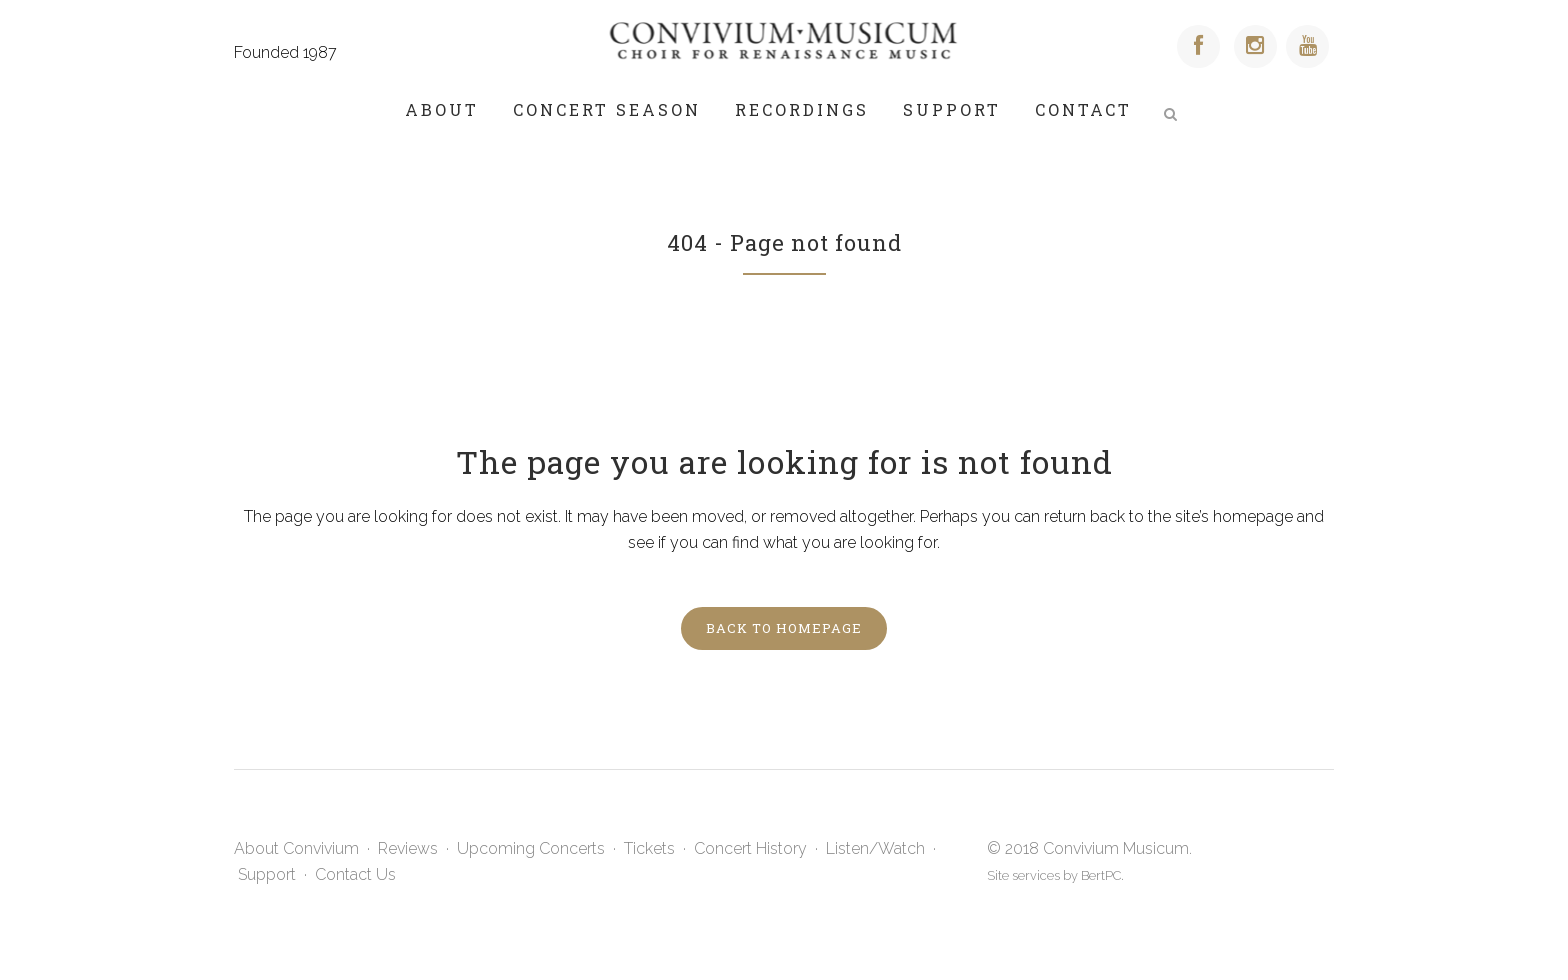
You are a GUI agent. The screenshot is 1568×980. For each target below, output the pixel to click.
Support (267, 874)
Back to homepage (784, 628)
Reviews (408, 848)
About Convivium (296, 848)
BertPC (1101, 875)
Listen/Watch (875, 848)
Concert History (750, 848)
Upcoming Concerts (531, 848)
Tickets (649, 848)
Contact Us (355, 874)
